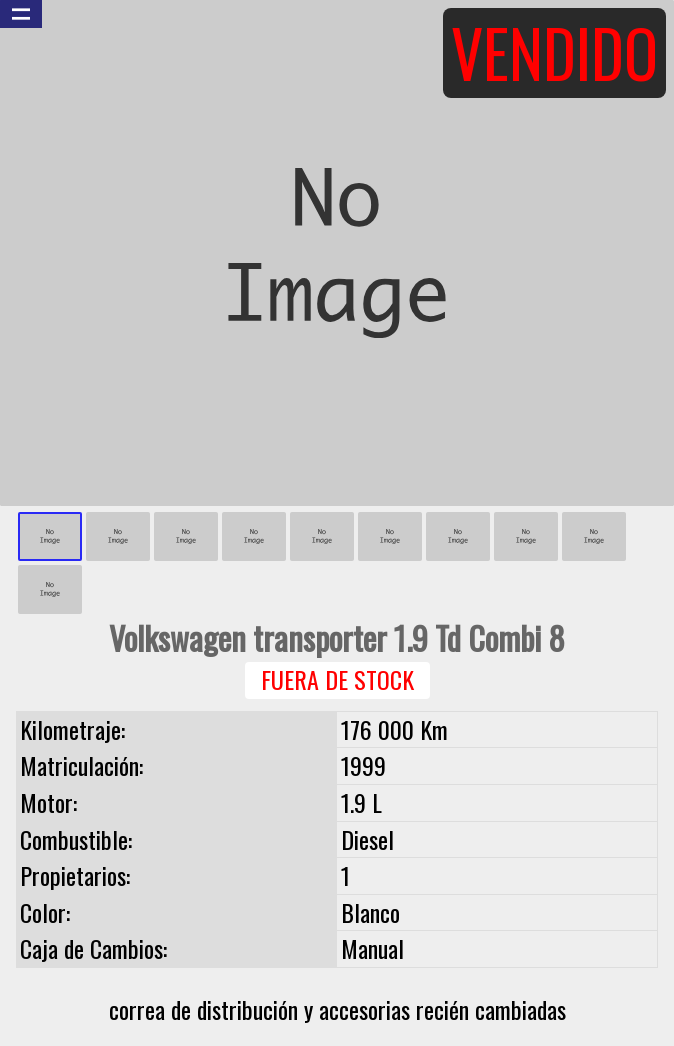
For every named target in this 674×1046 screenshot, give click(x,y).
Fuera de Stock (337, 679)
